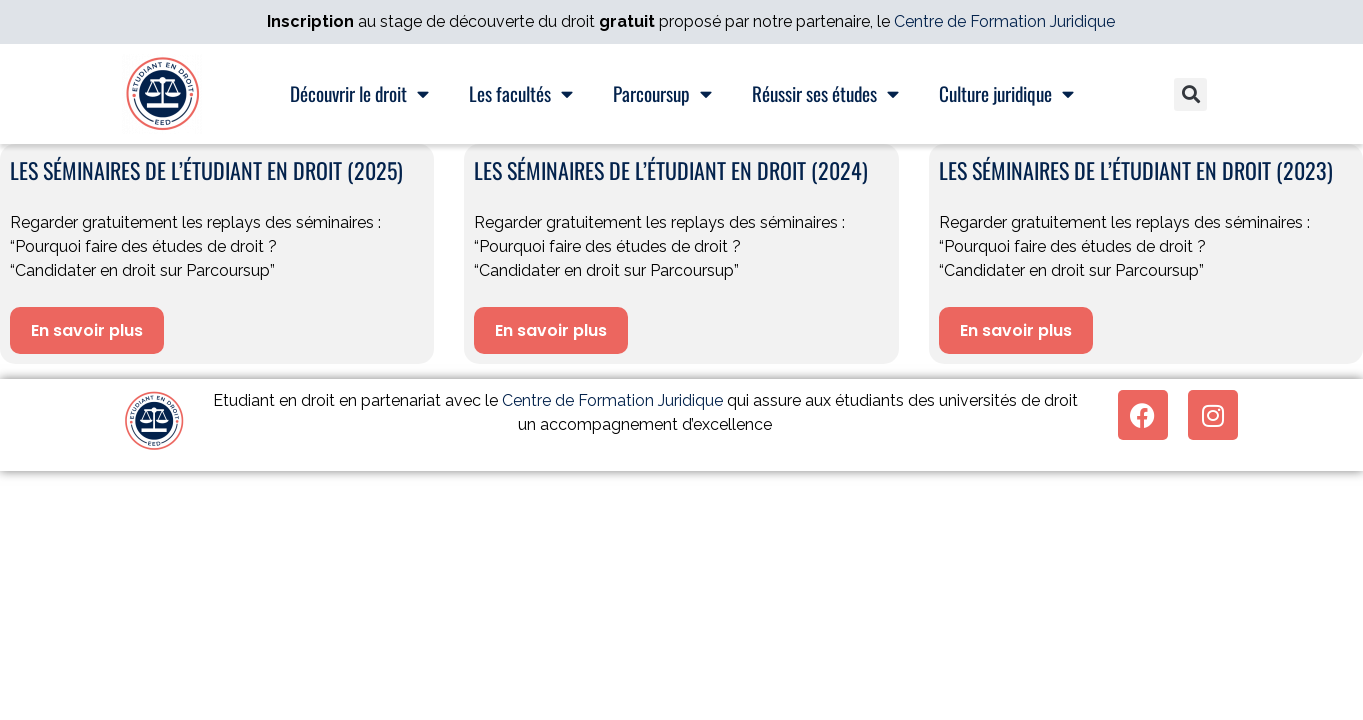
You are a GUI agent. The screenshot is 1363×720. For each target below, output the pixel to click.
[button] (1190, 94)
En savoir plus (87, 330)
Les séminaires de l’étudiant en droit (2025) (206, 170)
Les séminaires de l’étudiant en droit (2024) (671, 170)
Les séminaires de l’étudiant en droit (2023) (1136, 170)
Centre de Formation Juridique (1004, 21)
